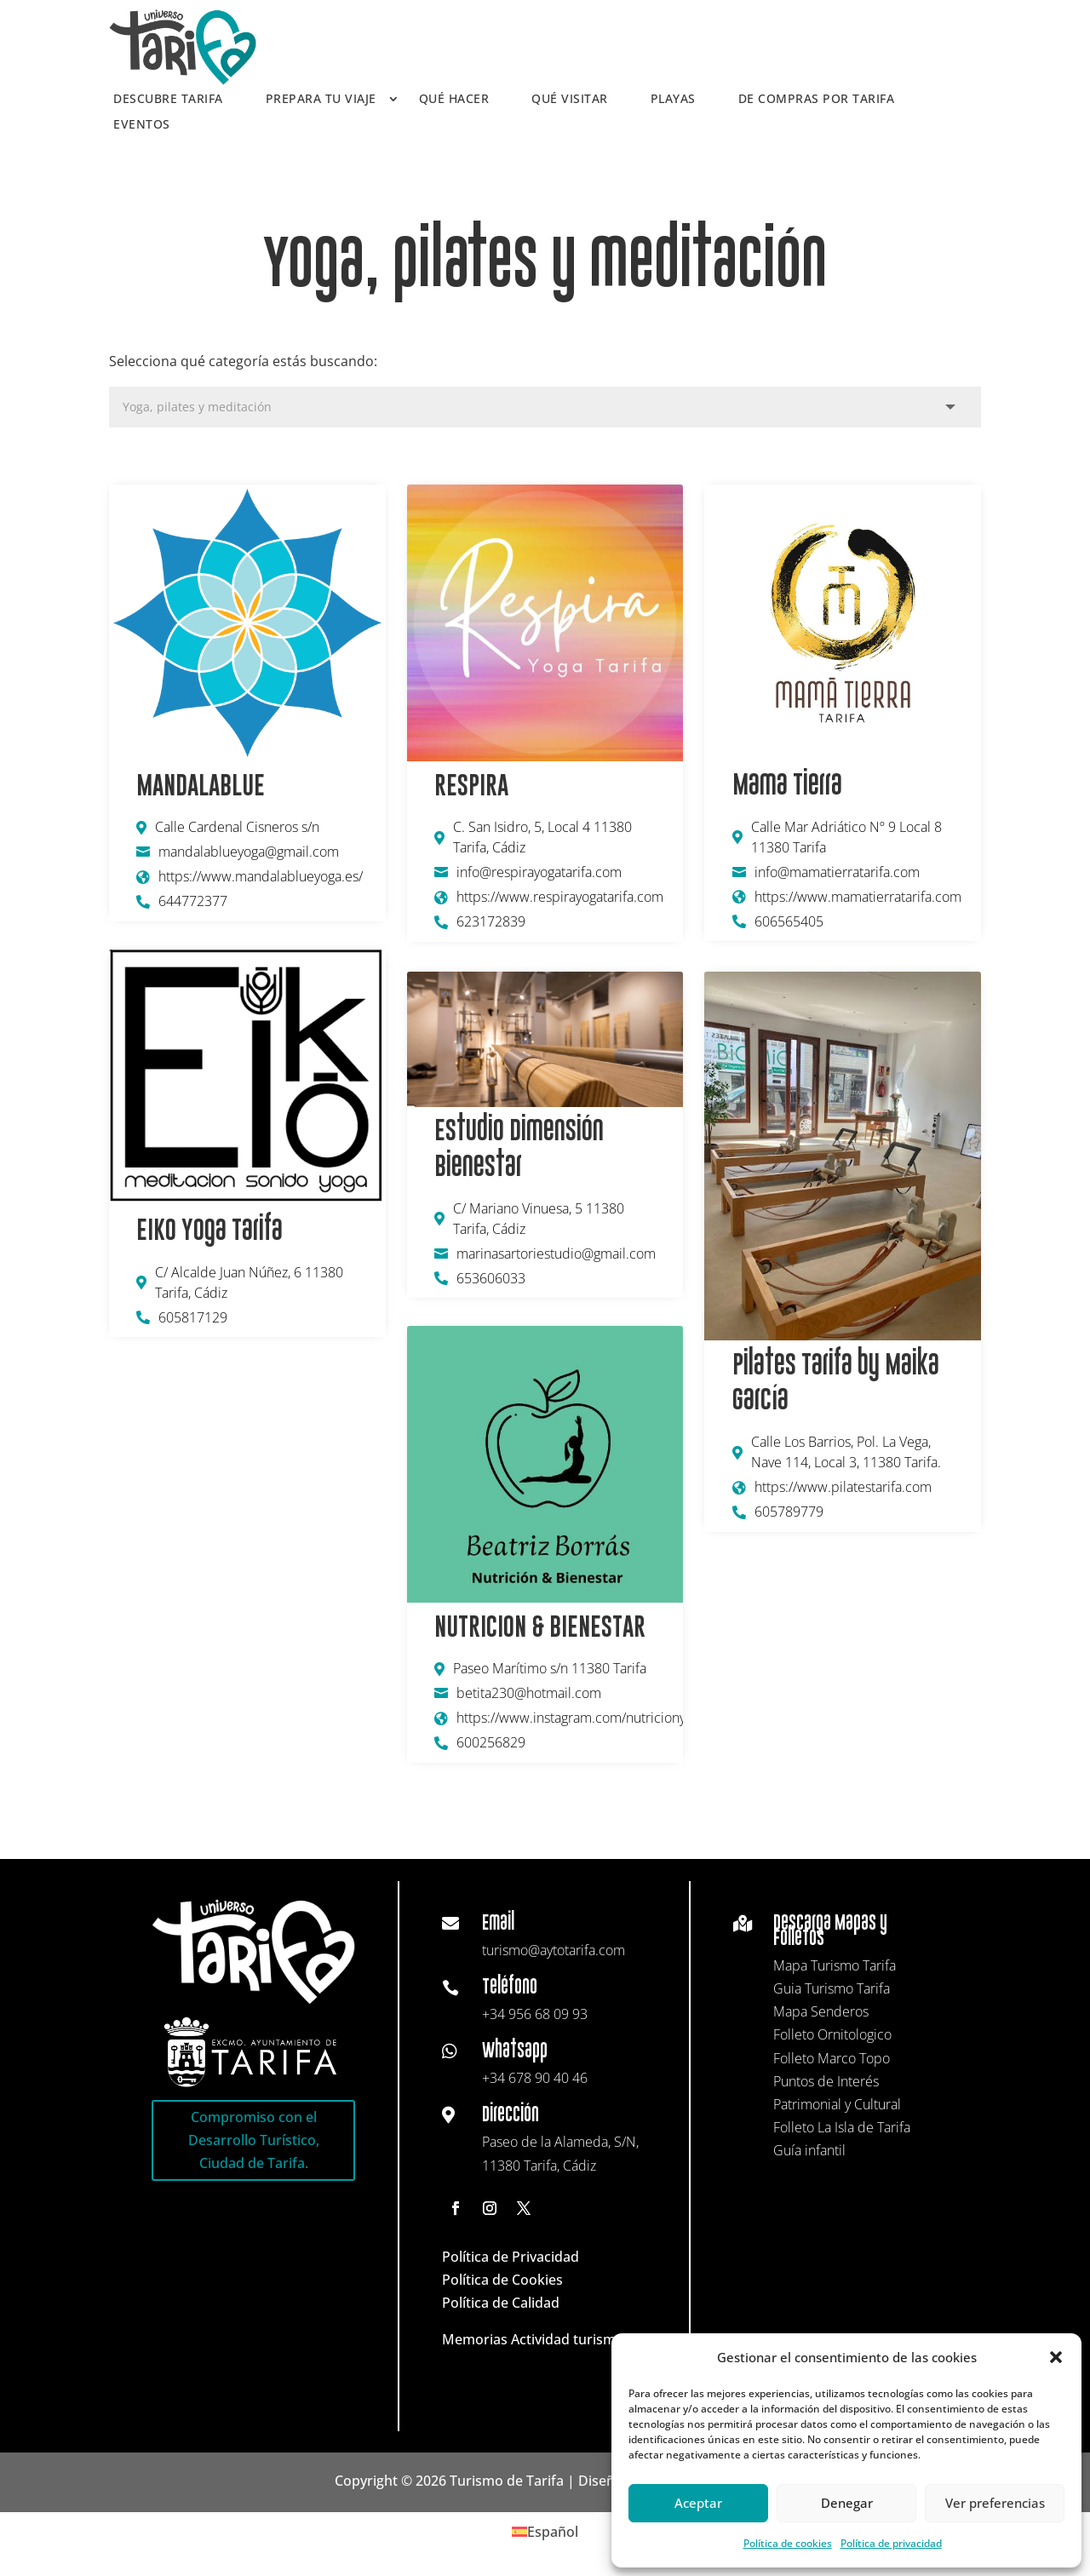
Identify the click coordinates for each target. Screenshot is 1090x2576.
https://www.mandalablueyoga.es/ (260, 876)
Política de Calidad (500, 2302)
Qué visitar (569, 99)
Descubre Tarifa (168, 99)
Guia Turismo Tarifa (831, 1988)
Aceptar (698, 2502)
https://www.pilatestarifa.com (843, 1486)
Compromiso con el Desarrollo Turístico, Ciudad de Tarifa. (253, 2140)
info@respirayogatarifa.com (539, 872)
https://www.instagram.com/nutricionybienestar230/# (567, 1717)
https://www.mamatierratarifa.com (857, 896)
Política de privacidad (891, 2543)
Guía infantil (809, 2150)
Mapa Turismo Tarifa (834, 1965)
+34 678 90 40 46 (535, 2077)
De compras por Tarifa (816, 99)
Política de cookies (787, 2543)
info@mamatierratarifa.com (837, 872)
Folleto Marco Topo (831, 2058)
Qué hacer (454, 99)
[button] (1055, 2357)
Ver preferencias (995, 2502)
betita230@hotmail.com (528, 1693)
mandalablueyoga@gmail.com (248, 851)
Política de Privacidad (510, 2256)
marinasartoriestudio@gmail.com (556, 1253)
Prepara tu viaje (321, 99)
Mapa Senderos (821, 2011)
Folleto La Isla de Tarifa (841, 2127)
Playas (673, 99)
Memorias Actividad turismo (533, 2339)
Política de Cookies (502, 2279)
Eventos (141, 125)
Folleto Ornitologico (832, 2034)
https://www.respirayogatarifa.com (559, 896)
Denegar (847, 2502)
